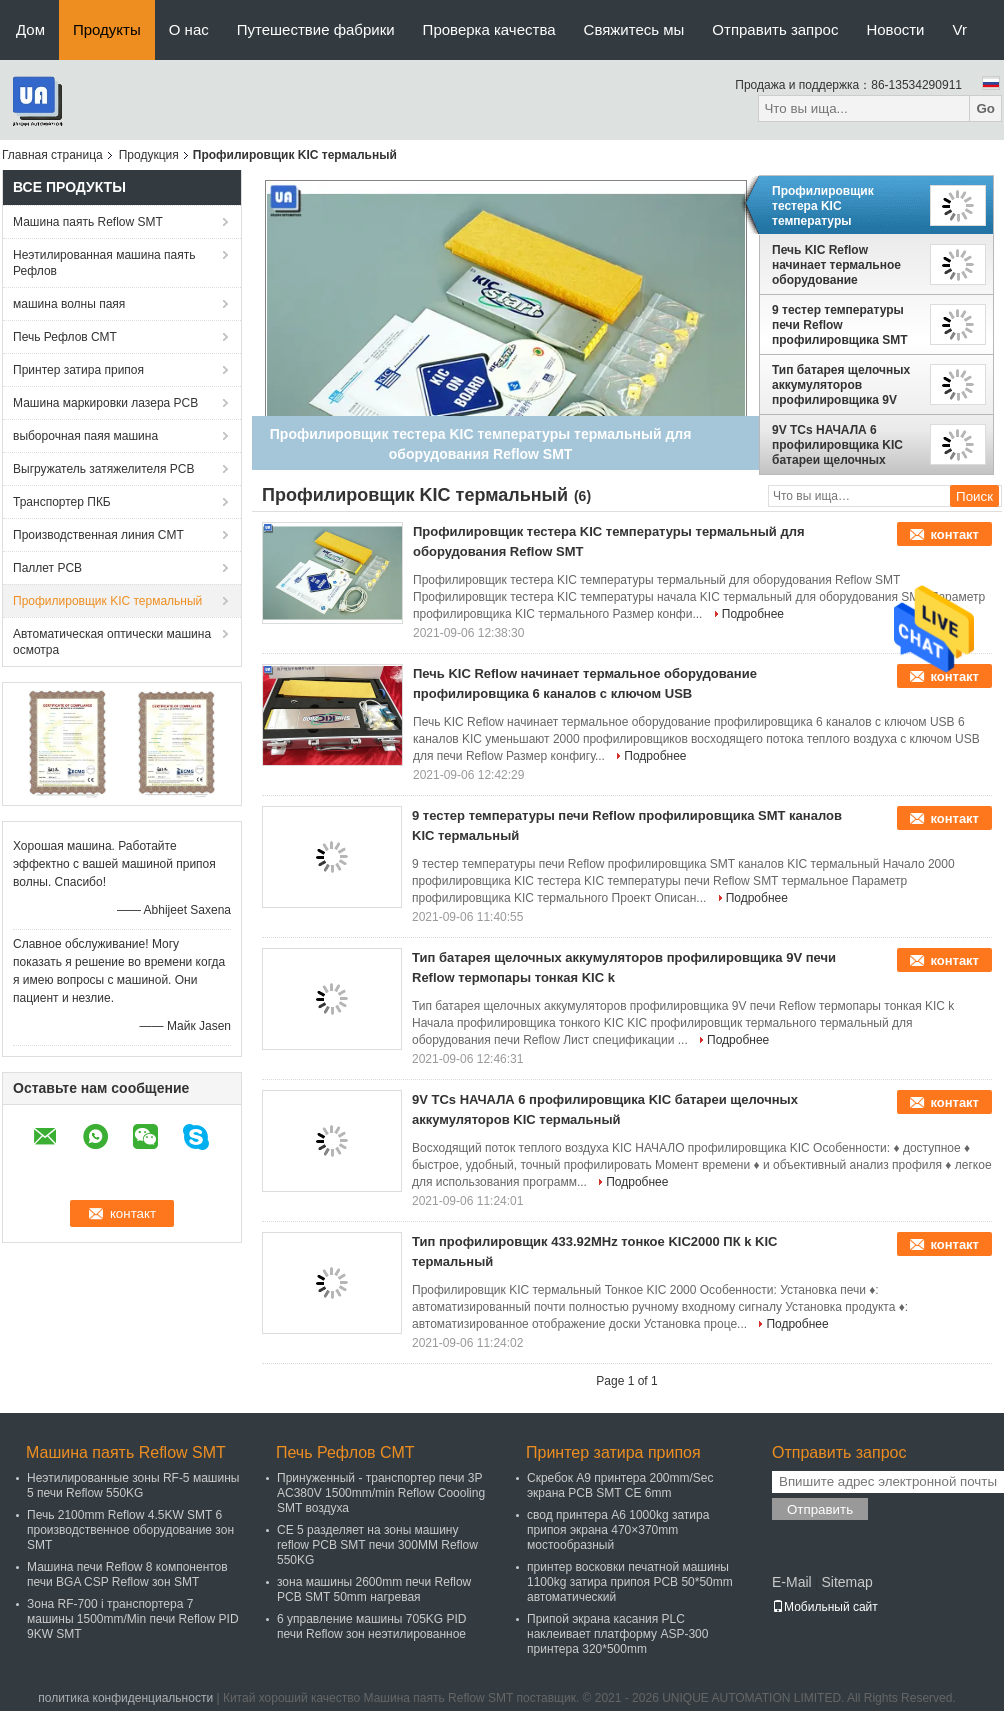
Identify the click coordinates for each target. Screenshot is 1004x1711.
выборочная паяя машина (85, 436)
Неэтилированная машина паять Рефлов (104, 263)
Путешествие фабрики (316, 29)
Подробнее (753, 614)
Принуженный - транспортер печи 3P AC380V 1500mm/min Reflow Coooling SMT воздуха (381, 1493)
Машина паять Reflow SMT (88, 222)
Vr (960, 29)
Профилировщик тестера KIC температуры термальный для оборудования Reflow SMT (836, 206)
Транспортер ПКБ (62, 502)
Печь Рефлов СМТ (65, 337)
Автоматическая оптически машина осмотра (112, 642)
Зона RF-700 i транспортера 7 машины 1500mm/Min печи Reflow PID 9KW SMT (133, 1619)
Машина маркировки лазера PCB (105, 403)
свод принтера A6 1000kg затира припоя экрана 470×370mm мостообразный (618, 1530)
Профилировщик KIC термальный (107, 601)
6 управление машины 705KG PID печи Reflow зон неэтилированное (372, 1626)
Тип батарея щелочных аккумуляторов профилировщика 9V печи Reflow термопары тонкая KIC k (842, 385)
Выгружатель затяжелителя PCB (103, 469)
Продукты (107, 29)
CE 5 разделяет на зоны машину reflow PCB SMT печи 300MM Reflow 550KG (377, 1545)
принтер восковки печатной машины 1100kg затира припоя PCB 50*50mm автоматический (630, 1582)
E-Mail (792, 1582)
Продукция (149, 155)
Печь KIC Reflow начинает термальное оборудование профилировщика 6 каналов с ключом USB (840, 265)
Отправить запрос (775, 29)
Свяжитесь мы (634, 29)
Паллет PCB (47, 568)
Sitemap (846, 1582)
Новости (895, 29)
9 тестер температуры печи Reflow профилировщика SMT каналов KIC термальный (840, 325)
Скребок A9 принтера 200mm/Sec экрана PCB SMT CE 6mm (620, 1485)
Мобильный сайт (825, 1607)
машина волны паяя (69, 304)
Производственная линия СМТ (98, 535)
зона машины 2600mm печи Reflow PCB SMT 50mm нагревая (374, 1589)
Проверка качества (489, 29)
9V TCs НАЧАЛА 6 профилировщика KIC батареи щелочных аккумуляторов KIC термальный (837, 445)
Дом (30, 29)
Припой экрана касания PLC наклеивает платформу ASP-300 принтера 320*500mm (617, 1634)
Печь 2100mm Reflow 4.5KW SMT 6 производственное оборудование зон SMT (130, 1530)
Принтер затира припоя (78, 370)
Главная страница (52, 155)
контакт (954, 534)
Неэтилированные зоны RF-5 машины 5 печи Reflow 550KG (133, 1485)
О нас (189, 29)
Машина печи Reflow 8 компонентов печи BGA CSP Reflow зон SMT (127, 1574)
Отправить (820, 1509)
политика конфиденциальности (125, 1698)
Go (985, 108)
